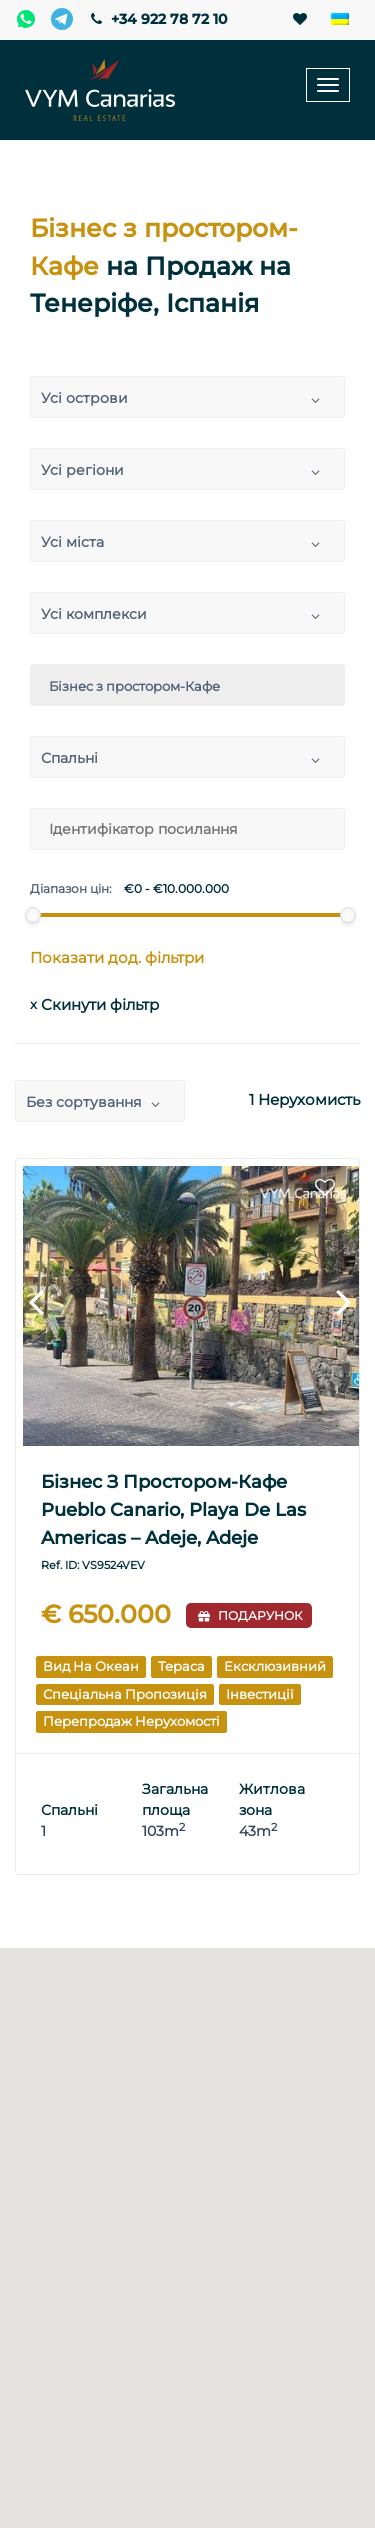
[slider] (32, 915)
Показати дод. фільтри (117, 957)
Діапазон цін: (71, 889)
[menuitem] (340, 20)
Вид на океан (91, 1666)
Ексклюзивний (275, 1666)
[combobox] (187, 397)
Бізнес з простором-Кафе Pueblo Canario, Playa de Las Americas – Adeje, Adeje (173, 1510)
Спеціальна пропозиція (125, 1694)
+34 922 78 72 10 (157, 19)
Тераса (181, 1666)
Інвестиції (260, 1694)
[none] (340, 20)
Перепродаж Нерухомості (131, 1721)
